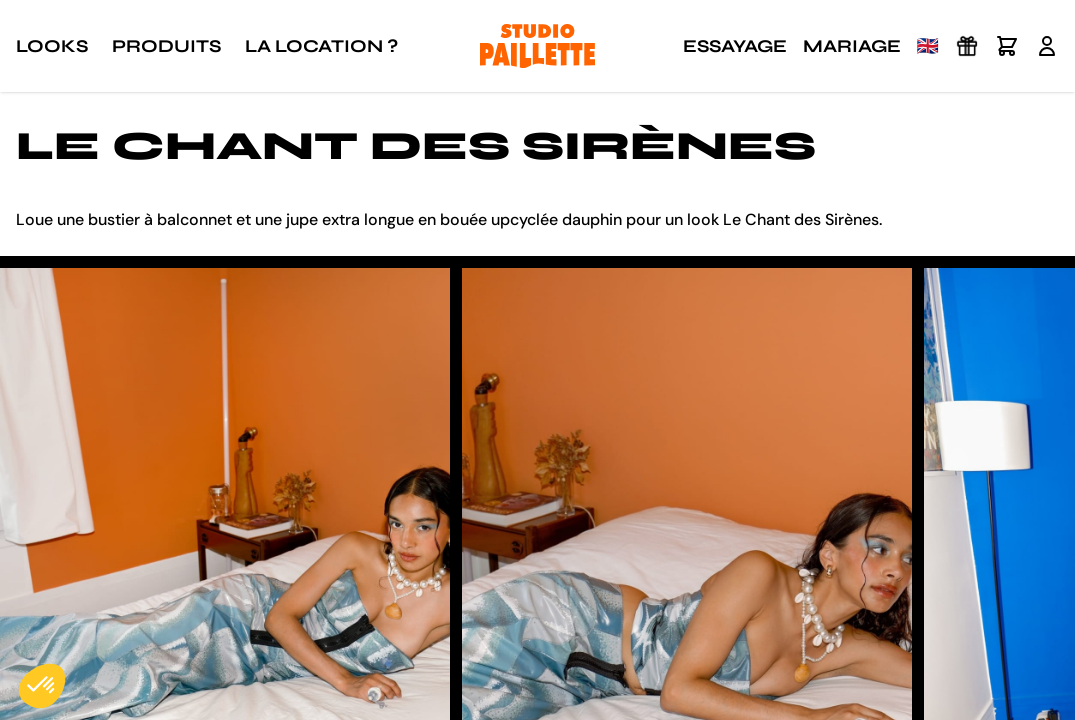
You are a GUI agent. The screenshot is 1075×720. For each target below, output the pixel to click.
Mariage (852, 46)
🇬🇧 (928, 46)
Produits (166, 46)
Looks (52, 46)
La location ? (321, 46)
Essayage (735, 46)
